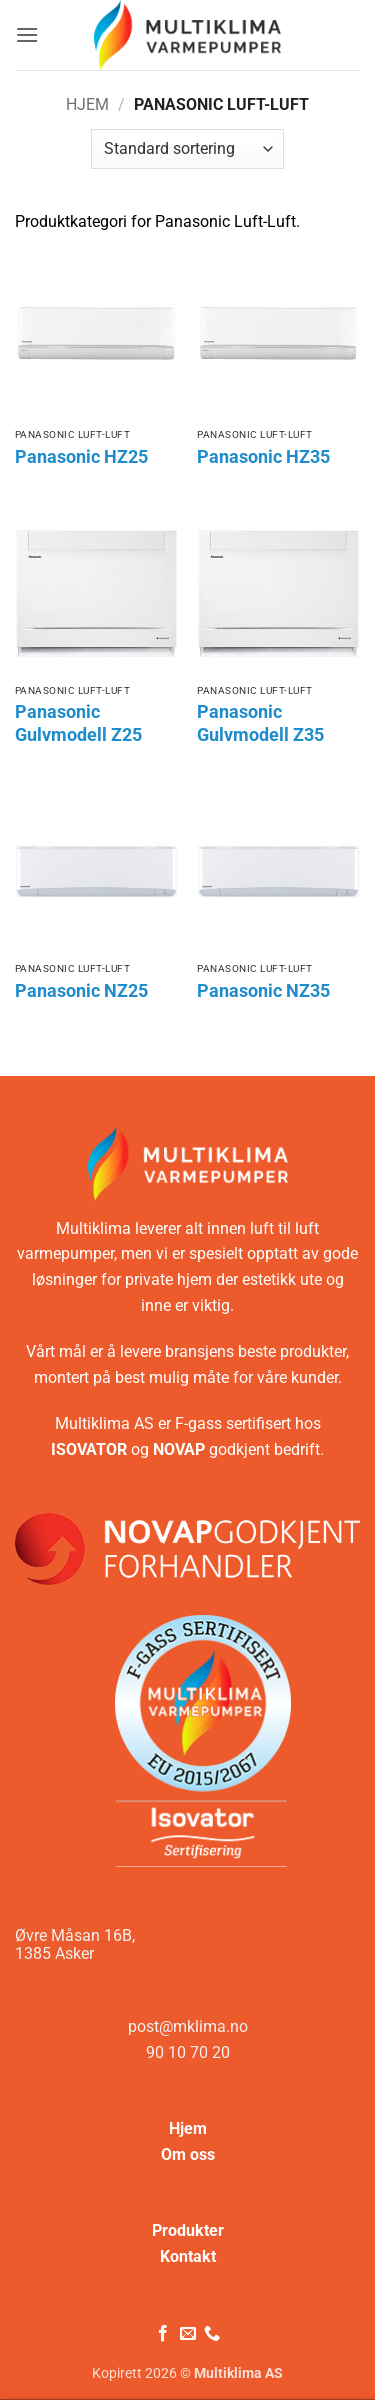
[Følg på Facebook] (163, 2334)
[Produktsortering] (187, 149)
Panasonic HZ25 (81, 457)
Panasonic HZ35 (263, 457)
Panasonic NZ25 (81, 991)
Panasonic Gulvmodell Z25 (78, 723)
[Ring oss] (212, 2334)
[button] (27, 34)
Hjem (87, 104)
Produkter (188, 2230)
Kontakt (188, 2256)
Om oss (188, 2154)
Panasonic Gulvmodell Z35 (260, 723)
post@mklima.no (188, 2026)
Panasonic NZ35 (263, 991)
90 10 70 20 (188, 2052)
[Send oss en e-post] (187, 2334)
